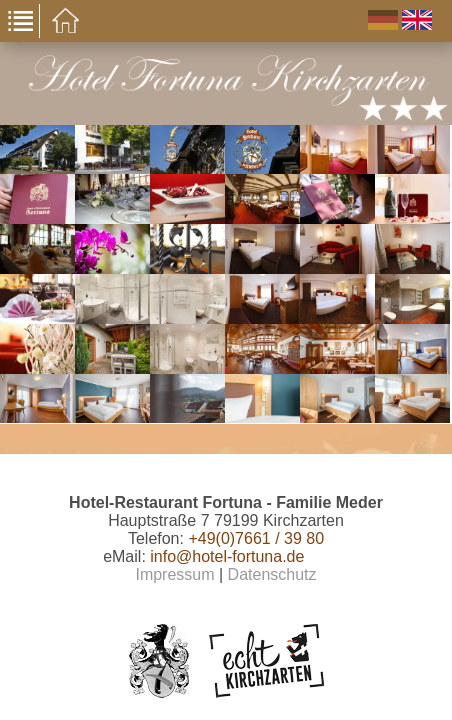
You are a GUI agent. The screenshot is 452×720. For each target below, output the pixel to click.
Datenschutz (272, 574)
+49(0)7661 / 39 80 (256, 538)
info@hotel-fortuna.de (227, 556)
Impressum (174, 574)
